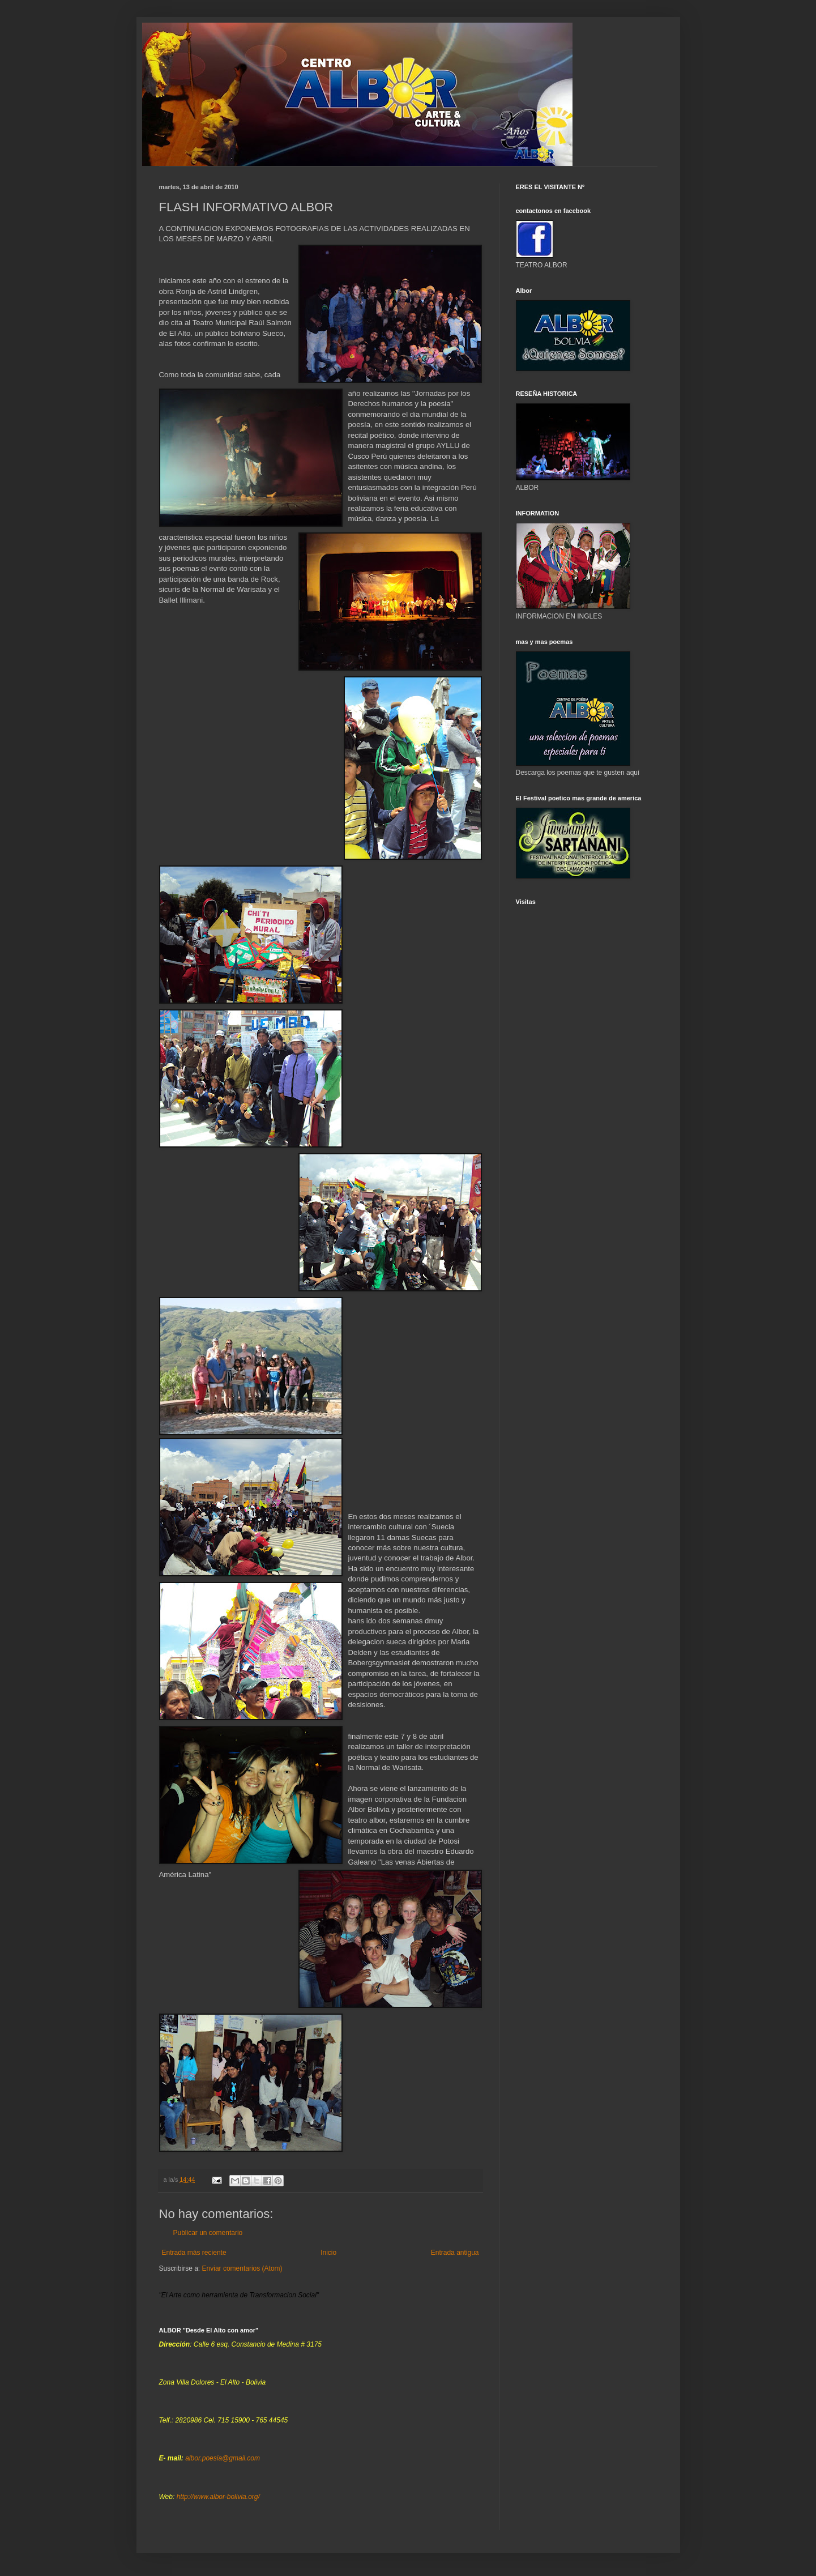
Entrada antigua (455, 2253)
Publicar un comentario (208, 2233)
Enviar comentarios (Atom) (242, 2268)
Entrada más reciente (194, 2253)
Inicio (328, 2253)
